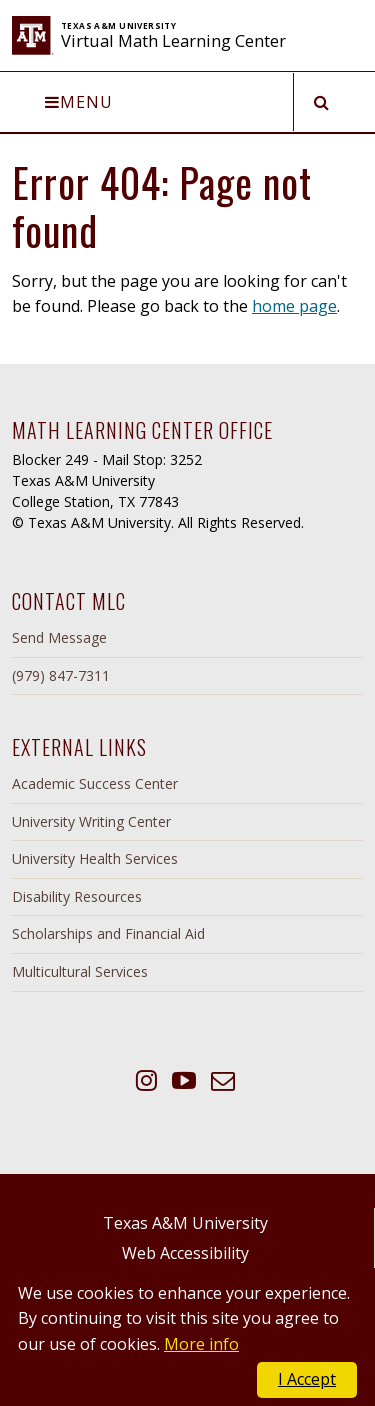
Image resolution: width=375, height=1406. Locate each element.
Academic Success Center (95, 783)
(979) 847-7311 (61, 675)
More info (201, 1344)
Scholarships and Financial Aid (108, 933)
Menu (79, 102)
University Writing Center (91, 821)
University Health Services (95, 858)
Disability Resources (77, 896)
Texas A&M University (185, 1223)
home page (294, 306)
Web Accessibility (185, 1253)
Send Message (59, 637)
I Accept (307, 1379)
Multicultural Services (80, 971)
